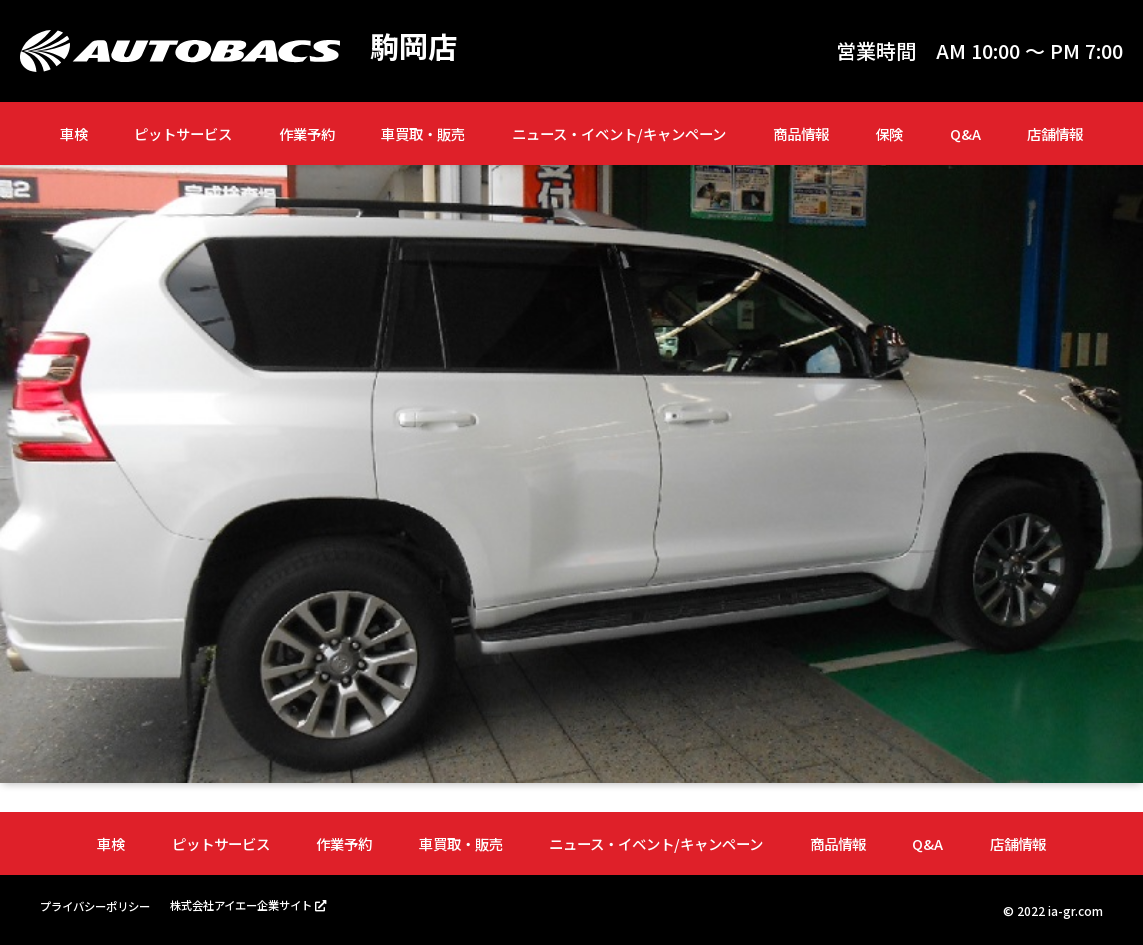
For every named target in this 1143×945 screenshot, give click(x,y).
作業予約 (307, 133)
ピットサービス (183, 133)
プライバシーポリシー (100, 905)
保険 (889, 133)
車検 (74, 133)
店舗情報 (1055, 133)
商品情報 (801, 133)
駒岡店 (415, 46)
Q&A (965, 133)
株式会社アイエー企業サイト (257, 904)
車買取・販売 (423, 133)
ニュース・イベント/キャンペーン (619, 133)
